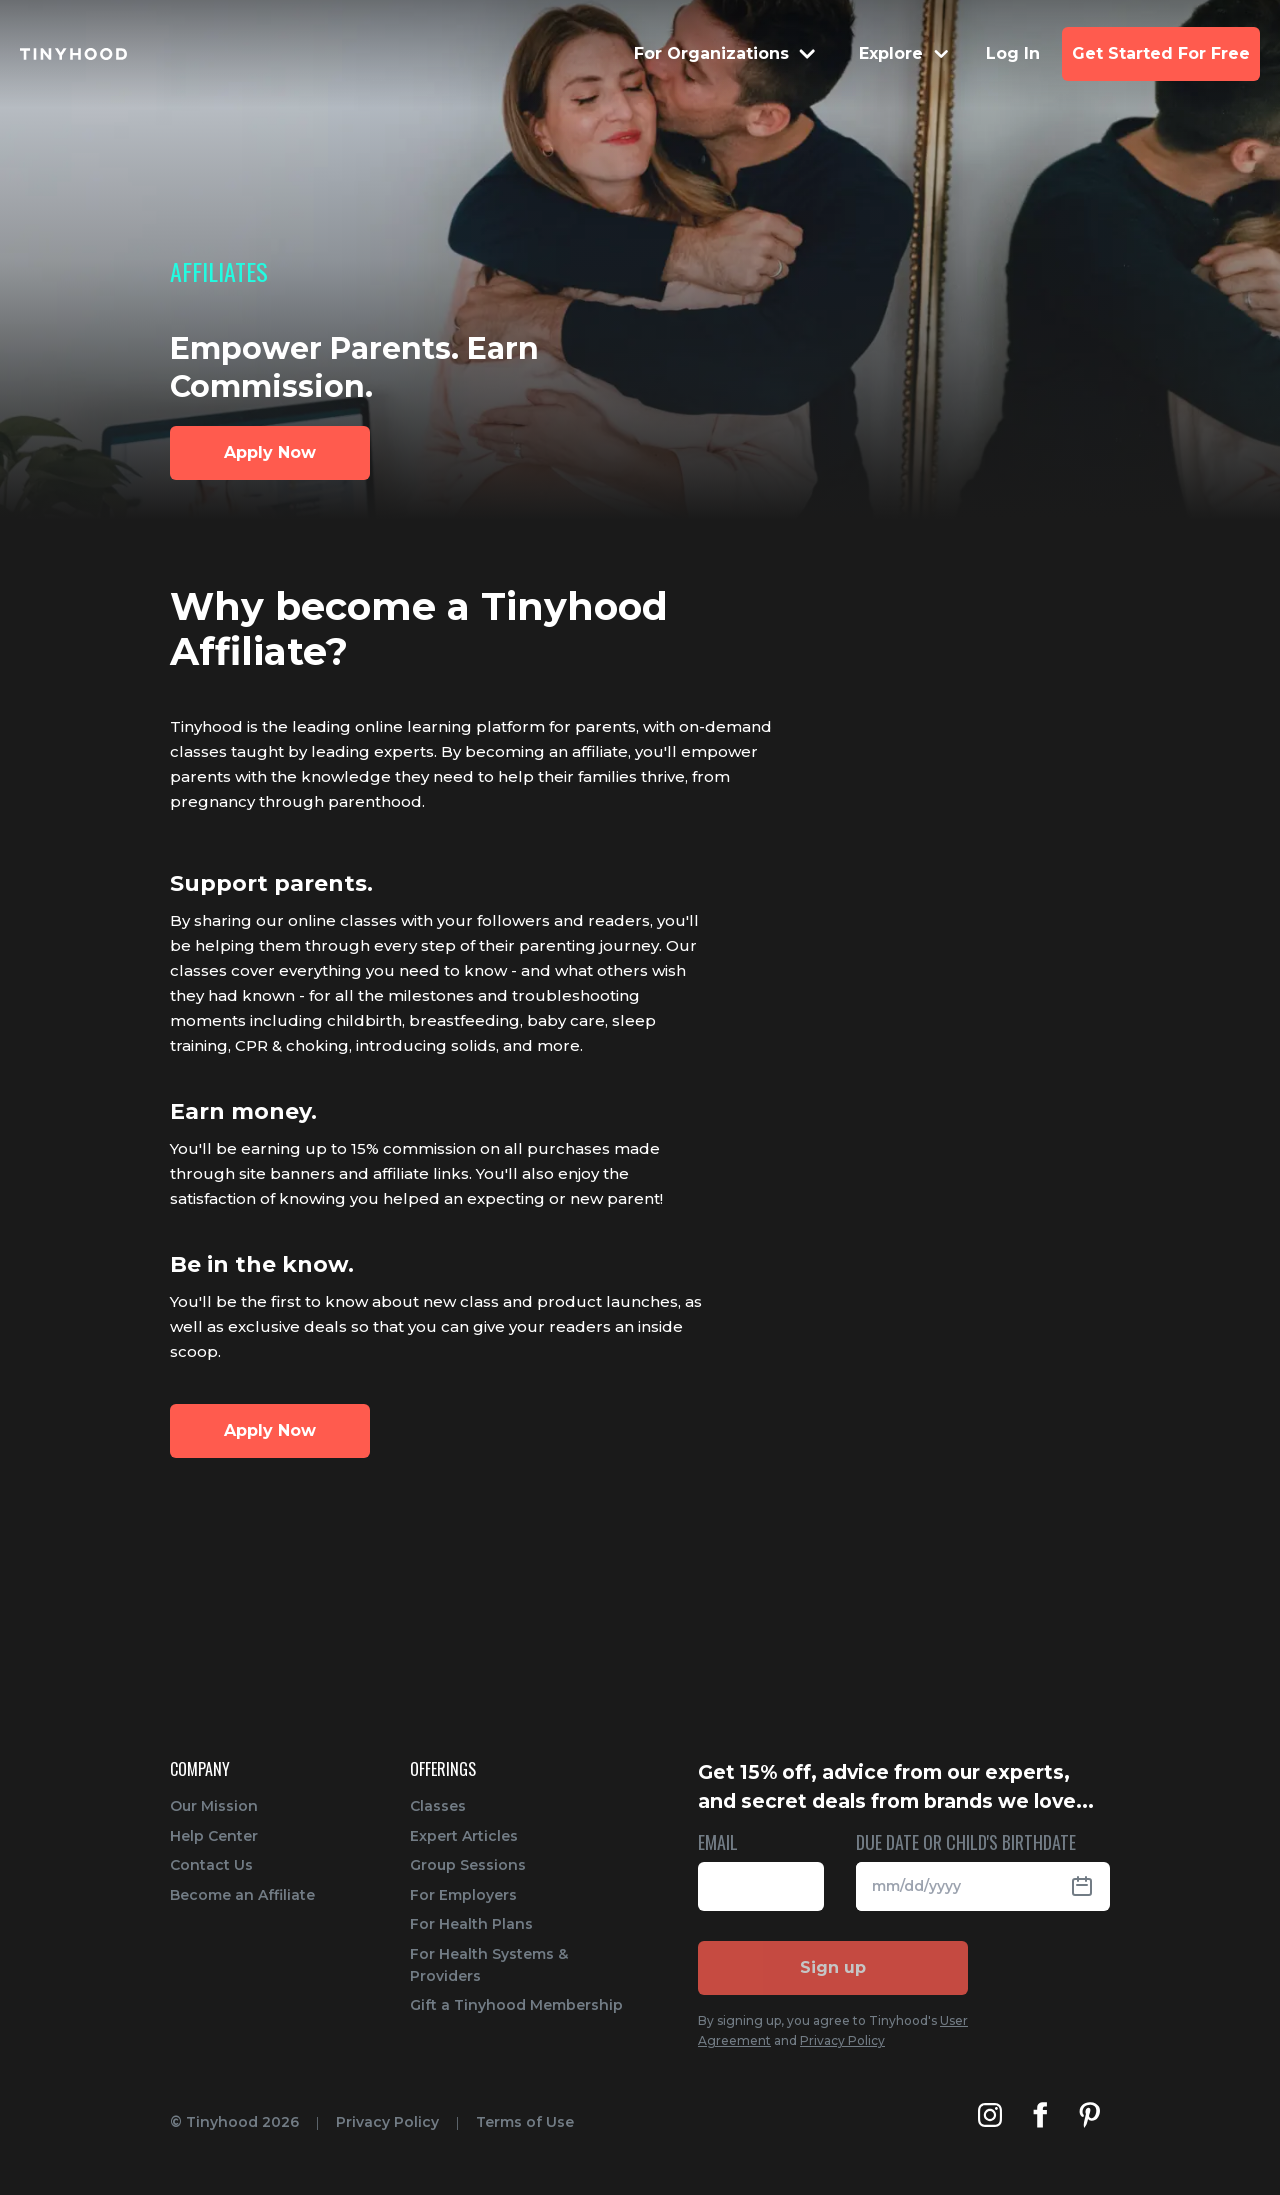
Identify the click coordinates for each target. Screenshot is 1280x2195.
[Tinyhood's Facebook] (1040, 2115)
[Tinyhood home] (73, 54)
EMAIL (718, 1843)
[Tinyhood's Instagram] (990, 2115)
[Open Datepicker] (1090, 1886)
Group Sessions (468, 1865)
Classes (438, 1806)
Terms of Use (525, 2122)
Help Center (214, 1836)
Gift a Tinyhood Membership (516, 2005)
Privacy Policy (842, 2040)
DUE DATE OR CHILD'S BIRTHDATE (966, 1843)
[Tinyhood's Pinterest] (1090, 2115)
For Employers (463, 1895)
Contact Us (211, 1865)
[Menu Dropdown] (726, 54)
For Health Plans (471, 1924)
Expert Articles (464, 1836)
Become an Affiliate (242, 1895)
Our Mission (214, 1806)
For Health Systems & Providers (489, 1965)
